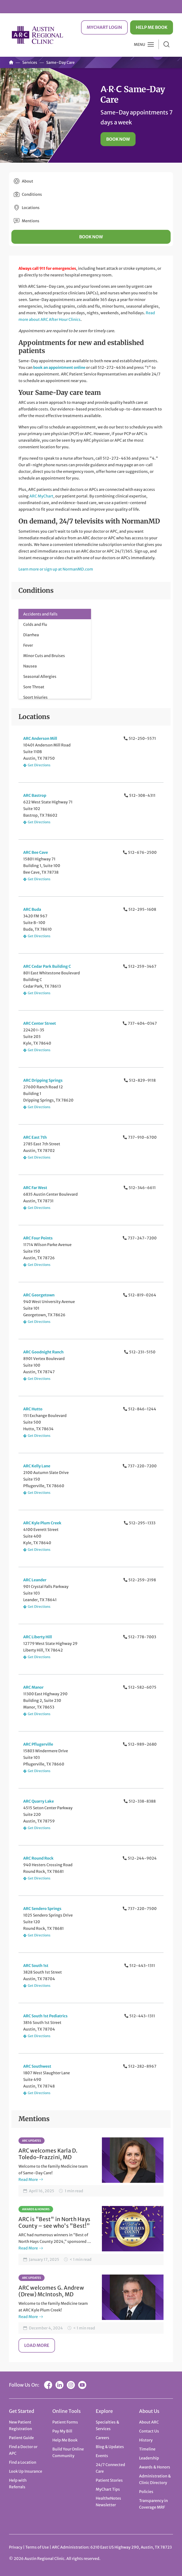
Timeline (147, 2449)
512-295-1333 (142, 1523)
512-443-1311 (142, 1965)
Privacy (15, 2547)
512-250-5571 (142, 738)
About (27, 181)
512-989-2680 (142, 1744)
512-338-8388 (142, 1801)
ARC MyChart (41, 496)
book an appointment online (59, 367)
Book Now (118, 139)
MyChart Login (104, 27)
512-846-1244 (142, 1409)
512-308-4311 (142, 795)
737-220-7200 (142, 1466)
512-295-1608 (142, 909)
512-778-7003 (142, 1637)
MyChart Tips (108, 2489)
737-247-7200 (142, 1238)
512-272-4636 (112, 367)
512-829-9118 (142, 1080)
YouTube (82, 2385)
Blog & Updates (110, 2446)
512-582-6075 (142, 1687)
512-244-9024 (142, 1858)
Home (11, 62)
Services (29, 62)
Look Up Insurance (25, 2471)
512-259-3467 (142, 966)
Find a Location (22, 2462)
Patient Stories (109, 2480)
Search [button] (166, 44)
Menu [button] (139, 44)
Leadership (149, 2458)
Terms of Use (37, 2547)
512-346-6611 (142, 1187)
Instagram (71, 2385)
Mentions (30, 220)
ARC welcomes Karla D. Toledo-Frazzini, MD (47, 2154)
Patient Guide (21, 2437)
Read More (28, 2179)
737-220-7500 (142, 1908)
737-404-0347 (142, 1023)
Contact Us (149, 2431)
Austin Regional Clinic (37, 35)
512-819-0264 (142, 1295)
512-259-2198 (142, 1580)
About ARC (149, 2422)
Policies (146, 2491)
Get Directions (39, 765)
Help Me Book (151, 27)
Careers (102, 2437)
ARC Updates (31, 2140)
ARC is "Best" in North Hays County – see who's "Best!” (54, 2222)
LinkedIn (59, 2385)
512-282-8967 (142, 2066)
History (146, 2440)
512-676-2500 (142, 852)
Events (102, 2455)
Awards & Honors (36, 2209)
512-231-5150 (142, 1352)
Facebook (48, 2385)
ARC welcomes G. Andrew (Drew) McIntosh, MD (51, 2291)
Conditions (32, 194)
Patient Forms (65, 2422)
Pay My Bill (62, 2431)
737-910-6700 (142, 1137)
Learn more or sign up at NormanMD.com (55, 569)
